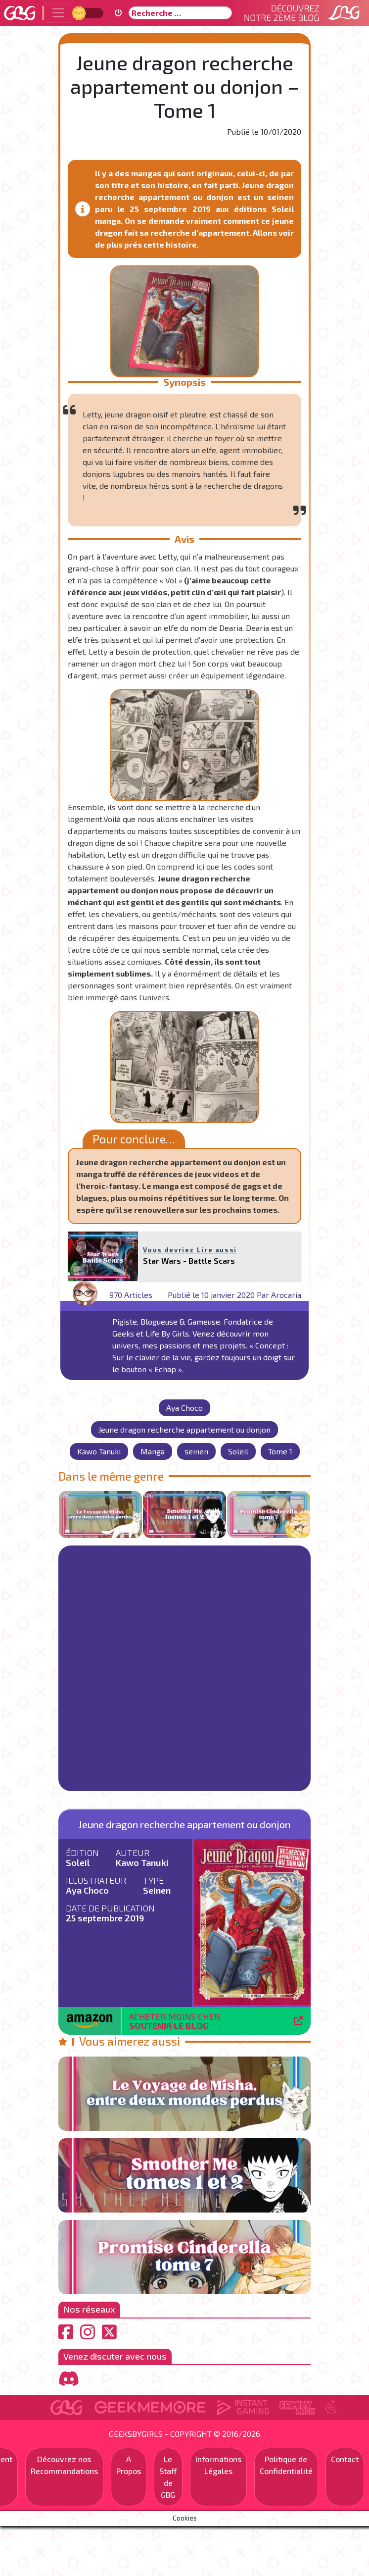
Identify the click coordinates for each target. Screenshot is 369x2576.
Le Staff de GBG (168, 2476)
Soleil (238, 1451)
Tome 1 (280, 1451)
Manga (152, 1451)
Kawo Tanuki (99, 1451)
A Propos (128, 2464)
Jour (80, 12)
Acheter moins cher (174, 2021)
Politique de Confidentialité (286, 2464)
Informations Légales (218, 2464)
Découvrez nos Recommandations (64, 2464)
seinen (196, 1451)
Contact (345, 2459)
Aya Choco (184, 1407)
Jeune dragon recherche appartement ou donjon (184, 1429)
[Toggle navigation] (58, 13)
